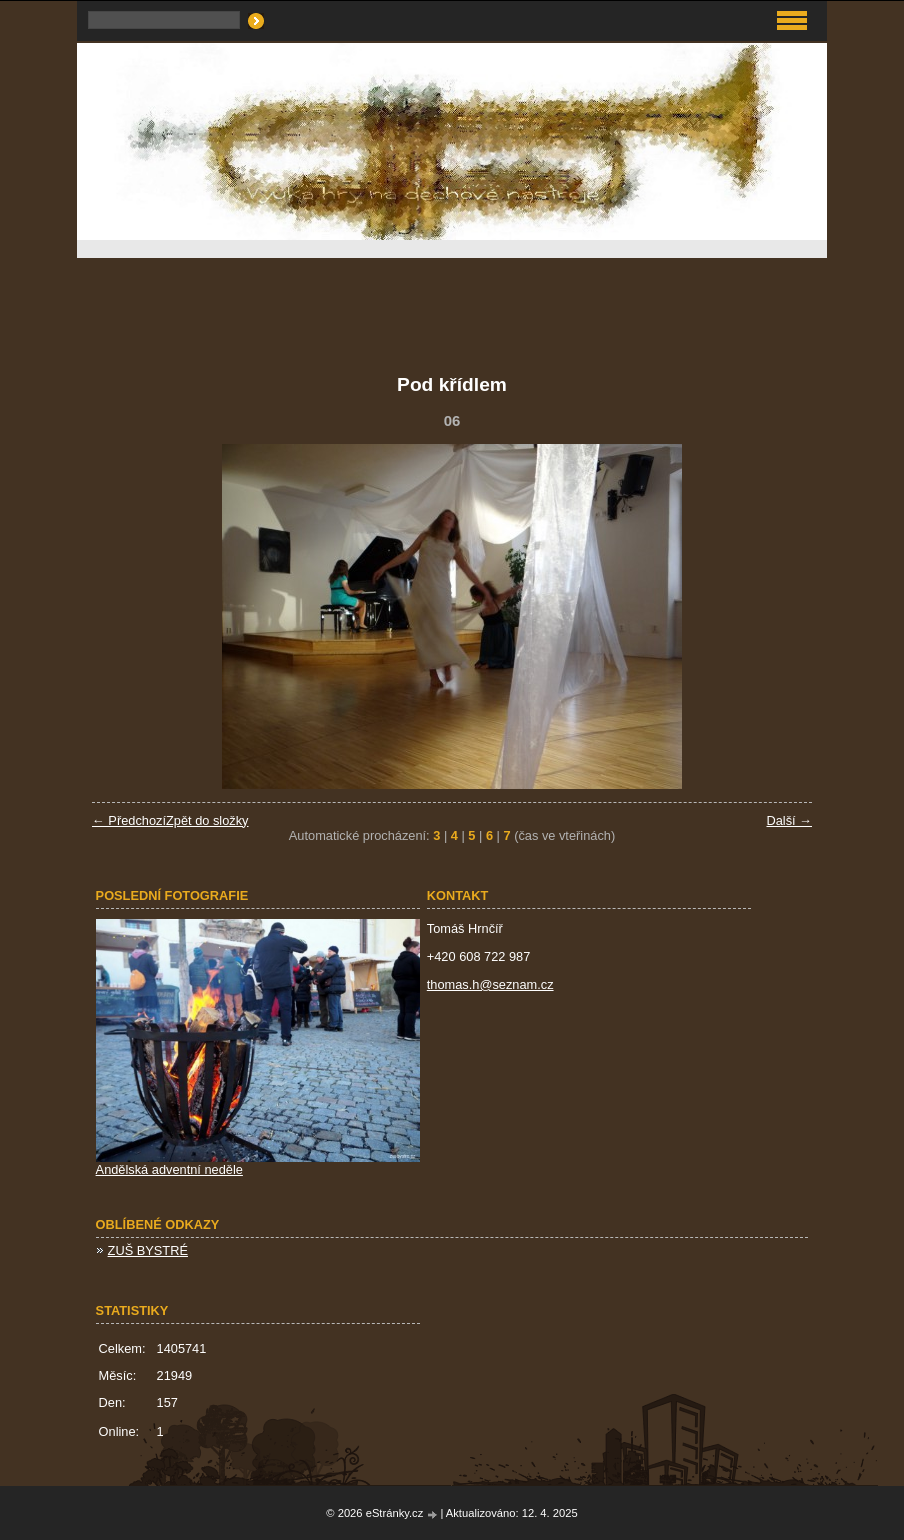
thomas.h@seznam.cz (490, 984)
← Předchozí (129, 820)
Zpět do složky (207, 820)
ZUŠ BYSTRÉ (148, 1250)
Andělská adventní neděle (169, 1169)
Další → (789, 820)
